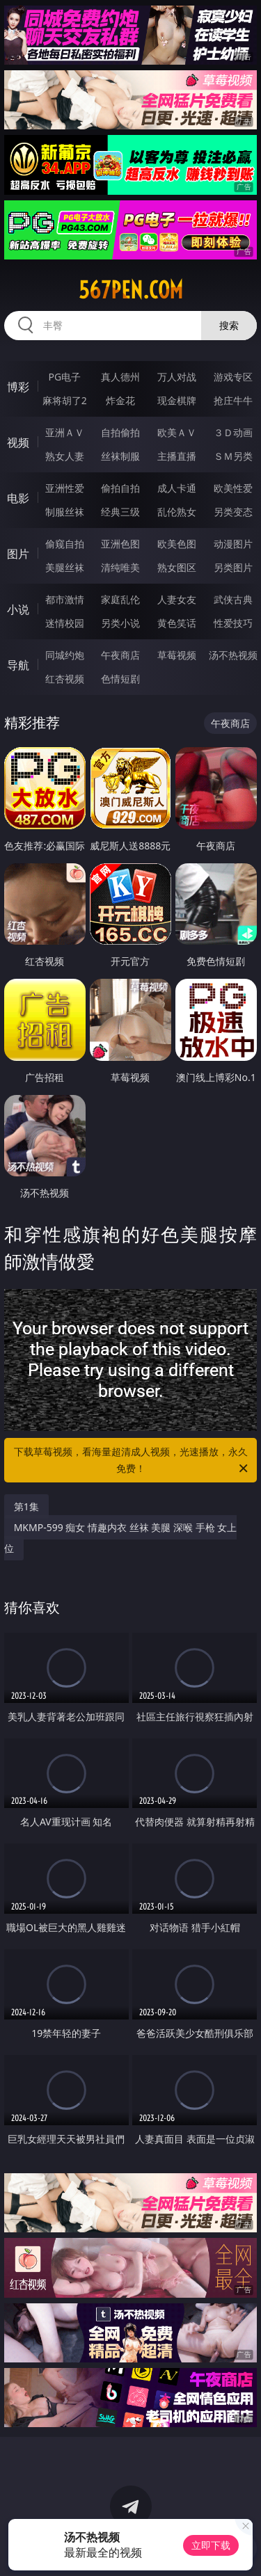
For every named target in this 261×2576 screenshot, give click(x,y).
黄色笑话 (176, 623)
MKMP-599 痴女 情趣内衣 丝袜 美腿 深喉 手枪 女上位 (120, 1538)
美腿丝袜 (64, 567)
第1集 (26, 1506)
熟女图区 (176, 567)
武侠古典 (233, 599)
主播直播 (176, 456)
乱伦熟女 (176, 511)
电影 (18, 498)
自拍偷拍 (120, 432)
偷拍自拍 (120, 488)
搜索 (229, 325)
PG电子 (64, 376)
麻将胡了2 (64, 400)
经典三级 (120, 511)
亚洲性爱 (64, 488)
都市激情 (64, 599)
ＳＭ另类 (233, 456)
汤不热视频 (233, 655)
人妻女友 (176, 599)
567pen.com (131, 290)
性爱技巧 (233, 623)
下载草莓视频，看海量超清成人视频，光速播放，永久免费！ (132, 1461)
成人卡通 (176, 488)
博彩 (18, 386)
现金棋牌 (176, 400)
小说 (18, 609)
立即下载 (210, 2545)
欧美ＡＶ (176, 432)
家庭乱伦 (120, 599)
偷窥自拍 (64, 543)
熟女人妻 (64, 456)
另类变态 (233, 511)
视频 (18, 442)
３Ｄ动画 (233, 432)
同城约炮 (64, 655)
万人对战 (176, 376)
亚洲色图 (120, 543)
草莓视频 (176, 655)
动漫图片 (233, 543)
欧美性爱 (233, 488)
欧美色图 (176, 543)
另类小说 (120, 623)
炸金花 (120, 400)
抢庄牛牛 (233, 400)
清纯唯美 (120, 567)
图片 (18, 553)
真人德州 (120, 376)
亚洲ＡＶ (64, 432)
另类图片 (233, 567)
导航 (18, 665)
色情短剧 (120, 678)
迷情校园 (64, 623)
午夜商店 (120, 655)
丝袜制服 (120, 456)
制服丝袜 (64, 511)
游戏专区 (233, 376)
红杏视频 (64, 678)
